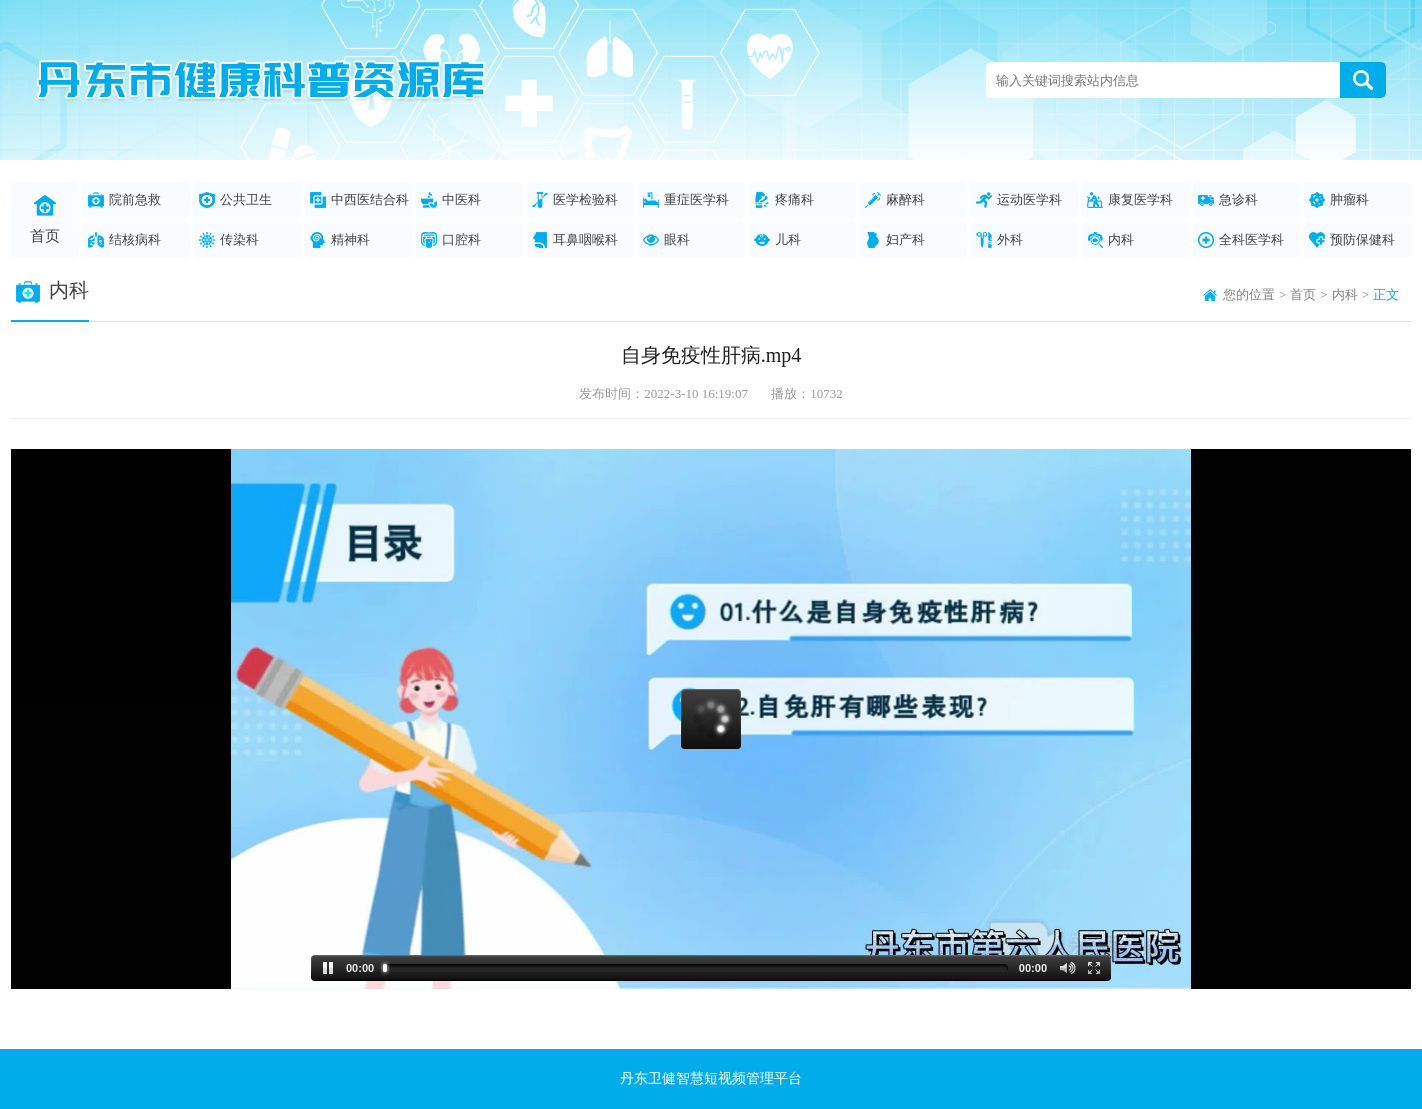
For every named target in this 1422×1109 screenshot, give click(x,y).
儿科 (777, 240)
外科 (999, 240)
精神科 (340, 240)
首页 (45, 219)
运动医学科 (1019, 200)
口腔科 (451, 240)
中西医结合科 (359, 200)
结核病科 (124, 240)
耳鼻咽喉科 (575, 240)
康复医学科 (1130, 200)
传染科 (229, 240)
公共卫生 (235, 200)
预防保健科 (1352, 240)
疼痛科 (784, 200)
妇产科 (895, 240)
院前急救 (124, 200)
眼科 (666, 240)
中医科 (451, 200)
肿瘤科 (1339, 200)
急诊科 (1228, 200)
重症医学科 (686, 200)
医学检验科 (575, 200)
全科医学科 (1241, 240)
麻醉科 (895, 200)
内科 (1110, 240)
